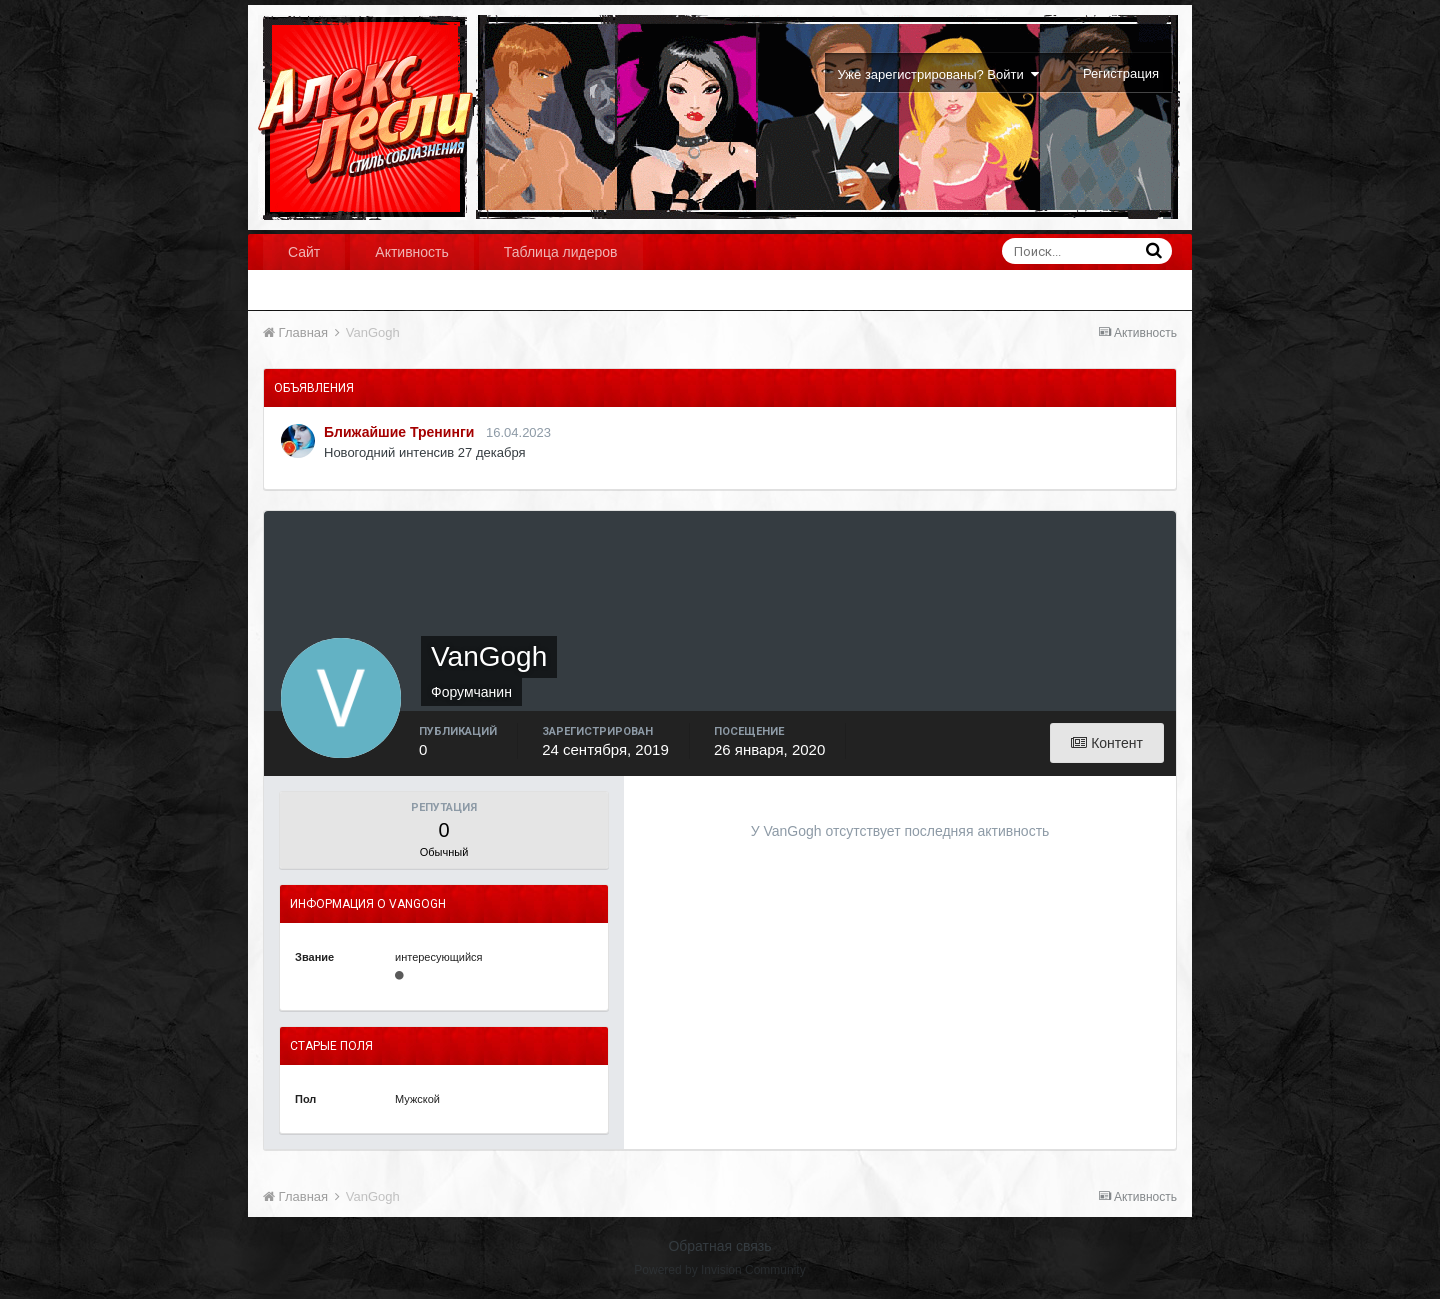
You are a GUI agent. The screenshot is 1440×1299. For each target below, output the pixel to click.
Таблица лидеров (561, 252)
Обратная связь (719, 1246)
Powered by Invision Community (719, 1270)
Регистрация (1121, 73)
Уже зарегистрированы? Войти (938, 74)
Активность (412, 252)
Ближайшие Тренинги (399, 432)
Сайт (304, 252)
